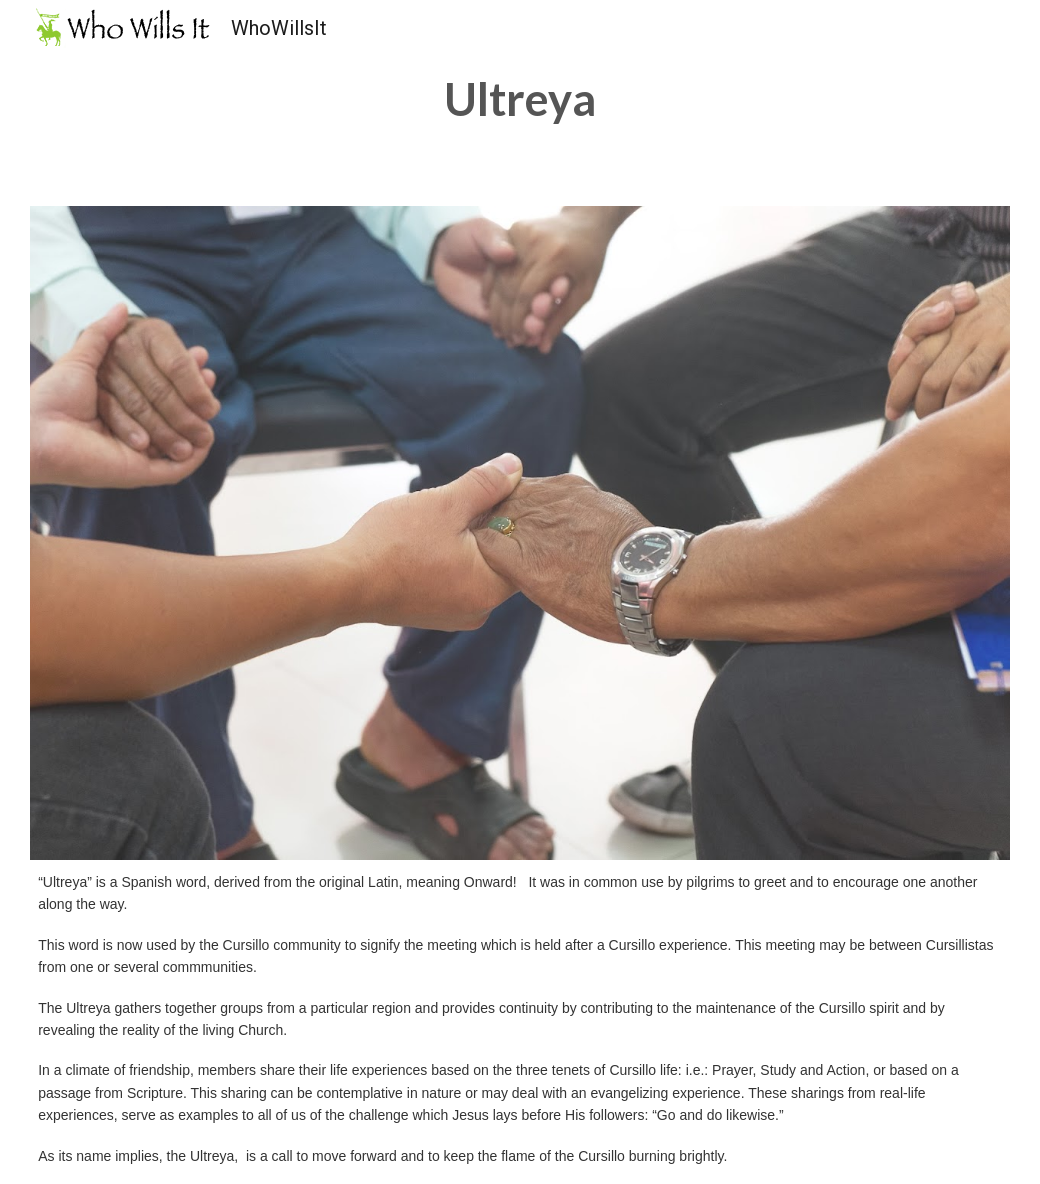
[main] (520, 99)
